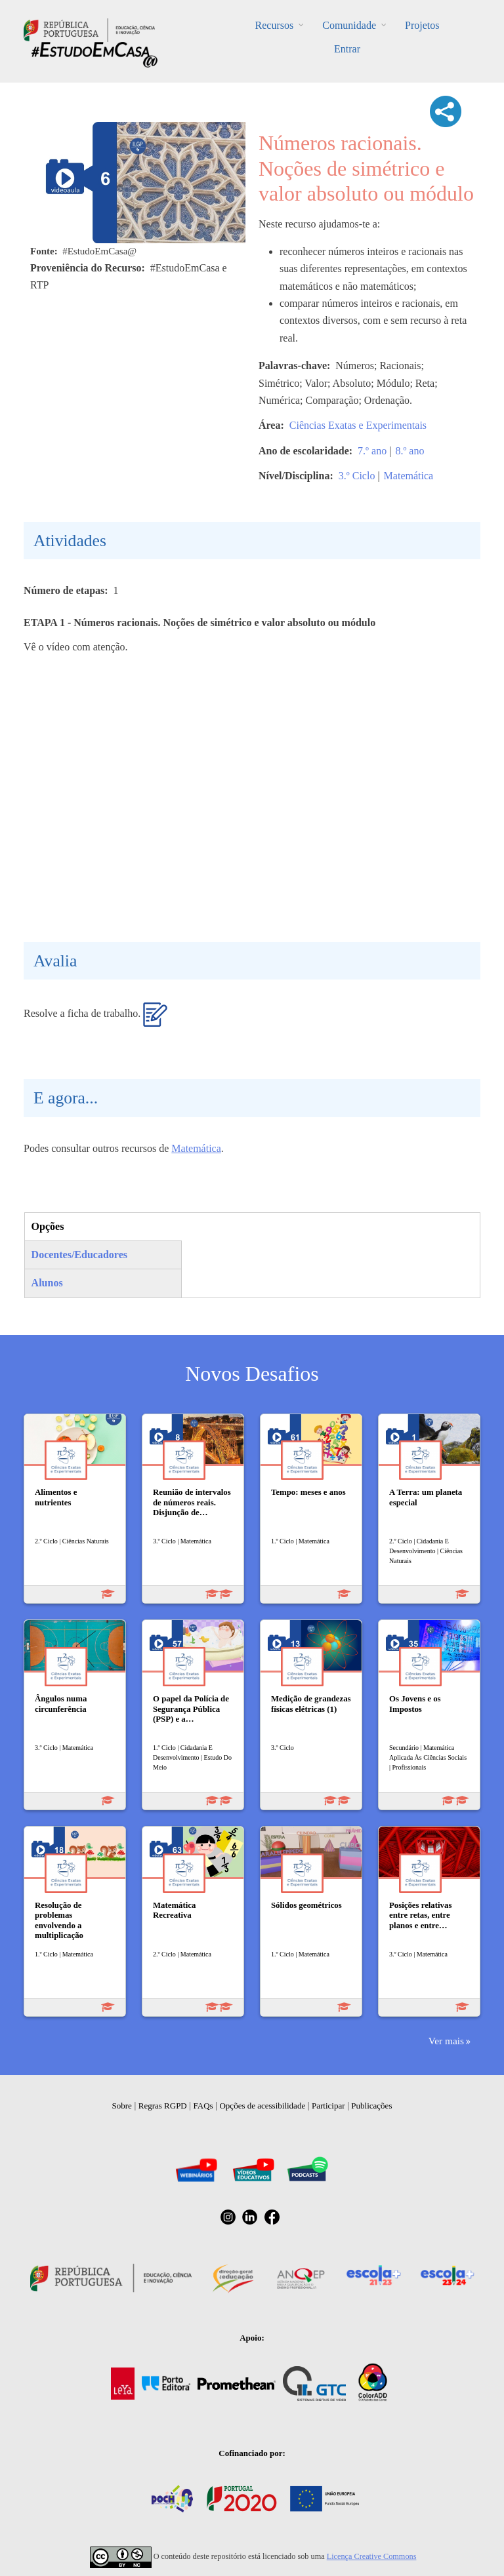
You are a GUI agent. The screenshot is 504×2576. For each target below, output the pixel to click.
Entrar (347, 48)
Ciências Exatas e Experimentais (358, 425)
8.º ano (409, 450)
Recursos (274, 25)
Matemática (409, 475)
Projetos (422, 25)
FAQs (203, 2105)
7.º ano (372, 450)
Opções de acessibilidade (262, 2105)
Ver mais (446, 2040)
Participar (328, 2105)
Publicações (371, 2105)
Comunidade (349, 25)
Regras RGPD (162, 2105)
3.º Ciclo (357, 475)
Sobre (122, 2105)
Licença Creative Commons (372, 2556)
